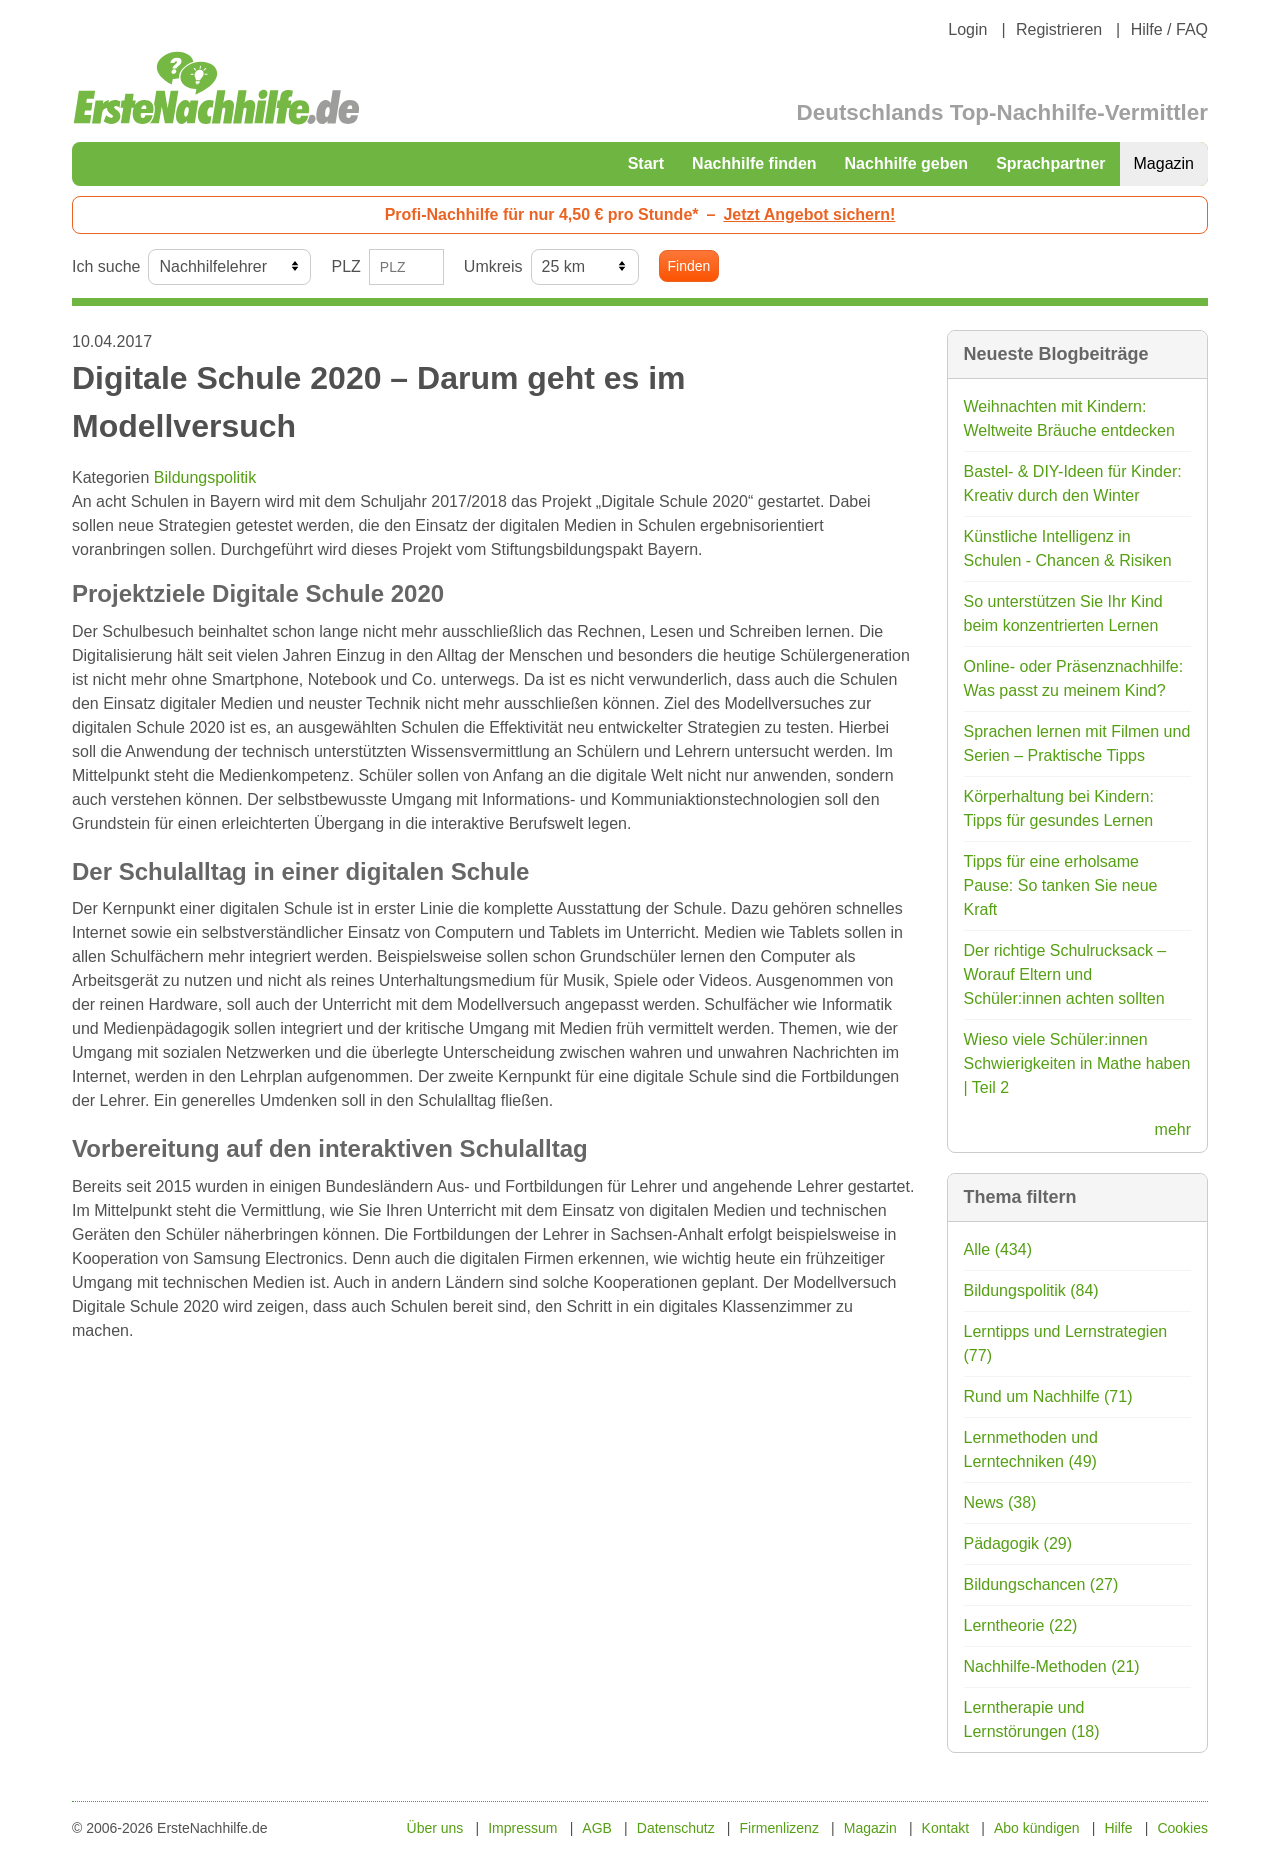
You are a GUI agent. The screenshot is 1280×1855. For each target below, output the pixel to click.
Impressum (522, 1828)
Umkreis (493, 266)
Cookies (1182, 1828)
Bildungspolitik (205, 477)
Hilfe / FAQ (1169, 29)
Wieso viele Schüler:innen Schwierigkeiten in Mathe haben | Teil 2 (1077, 1063)
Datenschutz (676, 1828)
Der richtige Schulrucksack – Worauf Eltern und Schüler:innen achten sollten (1065, 974)
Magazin (1164, 163)
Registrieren (1059, 29)
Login (967, 29)
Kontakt (945, 1828)
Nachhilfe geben (907, 163)
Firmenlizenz (779, 1828)
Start (646, 163)
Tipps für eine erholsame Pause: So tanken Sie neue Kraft (1061, 885)
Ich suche (106, 266)
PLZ (345, 266)
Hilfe (1119, 1828)
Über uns (435, 1828)
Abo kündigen (1037, 1828)
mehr (1173, 1129)
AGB (597, 1828)
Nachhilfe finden (754, 163)
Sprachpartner (1050, 163)
